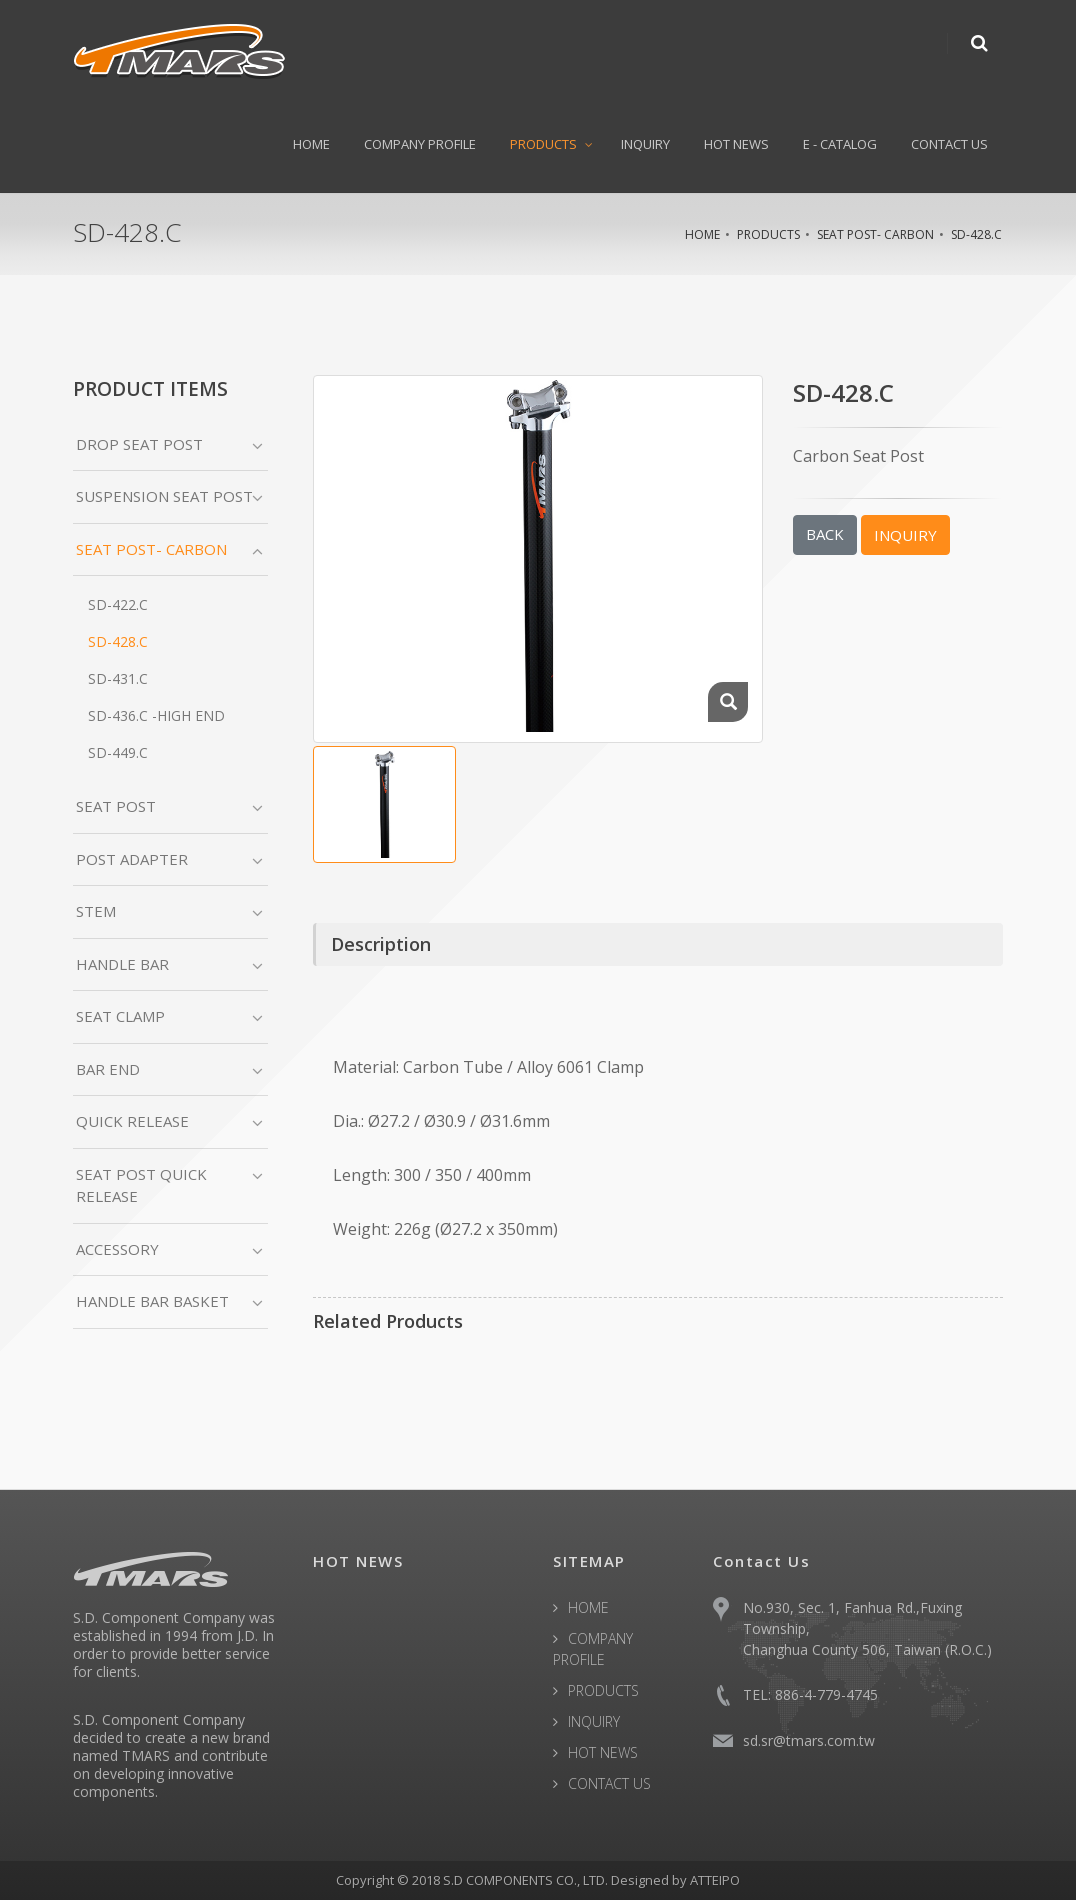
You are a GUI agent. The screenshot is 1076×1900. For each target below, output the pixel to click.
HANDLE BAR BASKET (152, 1301)
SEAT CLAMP (120, 1016)
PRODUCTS (543, 144)
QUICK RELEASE (132, 1121)
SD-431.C (118, 678)
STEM (96, 911)
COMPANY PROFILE (420, 144)
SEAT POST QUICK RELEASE (141, 1185)
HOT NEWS (736, 144)
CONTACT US (949, 144)
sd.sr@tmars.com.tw (809, 1740)
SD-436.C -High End (156, 715)
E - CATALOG (840, 144)
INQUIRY (645, 144)
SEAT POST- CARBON (875, 234)
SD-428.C (976, 234)
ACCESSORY (117, 1249)
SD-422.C (118, 604)
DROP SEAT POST (139, 444)
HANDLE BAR (122, 964)
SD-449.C (118, 752)
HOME (311, 144)
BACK (825, 534)
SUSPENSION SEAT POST (164, 496)
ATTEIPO (715, 1880)
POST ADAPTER (132, 859)
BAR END (108, 1069)
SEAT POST (116, 806)
